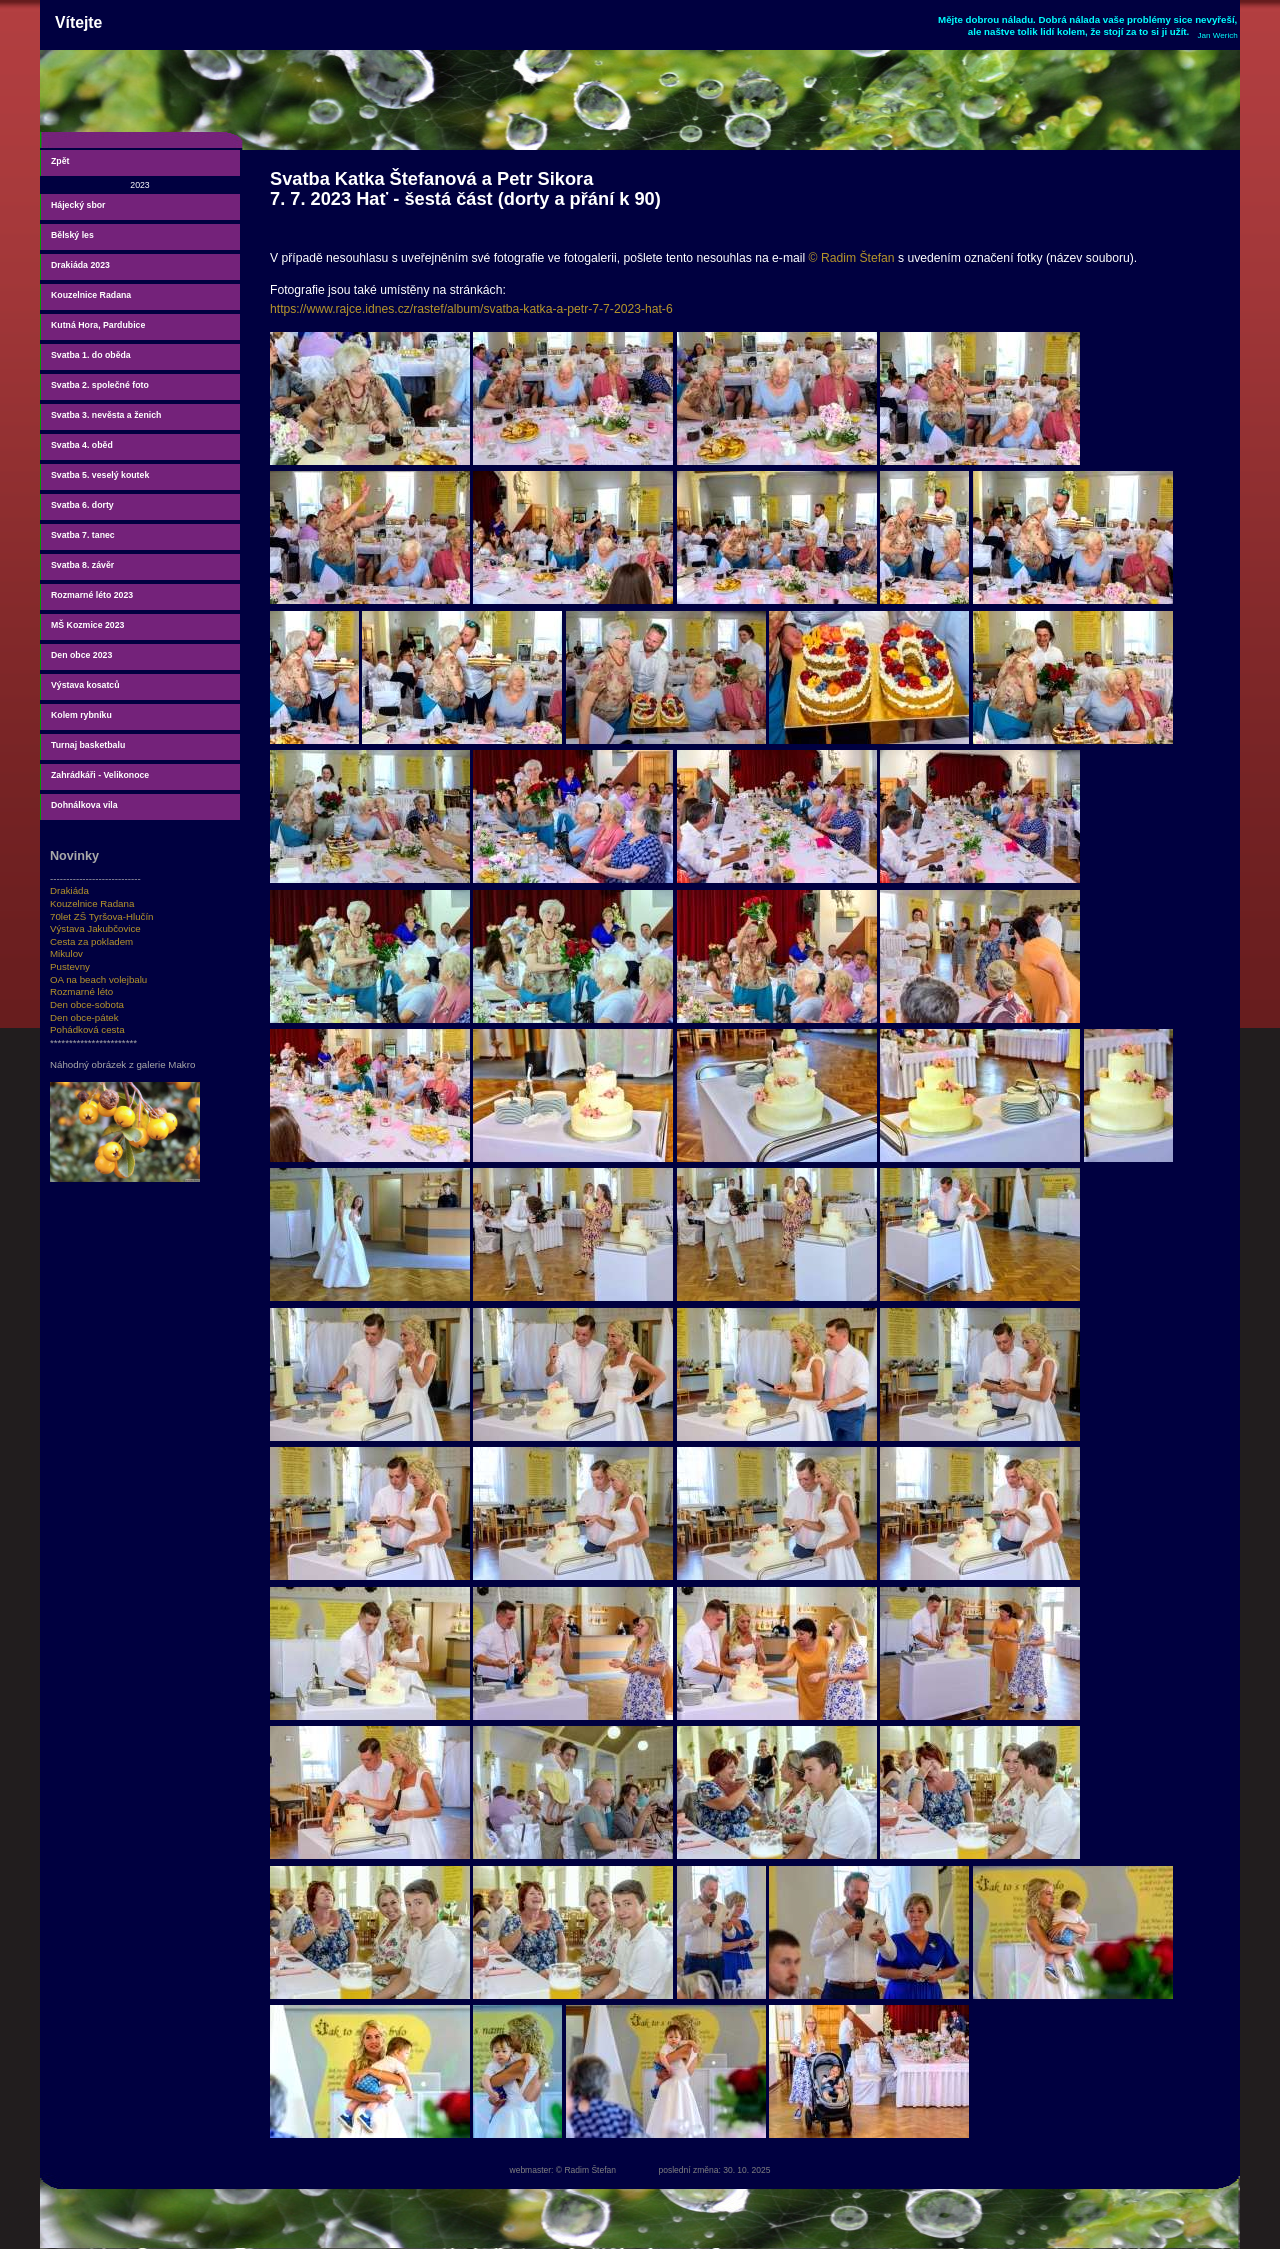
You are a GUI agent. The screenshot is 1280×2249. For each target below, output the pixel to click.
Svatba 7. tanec (83, 535)
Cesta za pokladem (91, 941)
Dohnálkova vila (84, 805)
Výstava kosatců (85, 685)
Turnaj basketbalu (88, 745)
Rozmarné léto (81, 991)
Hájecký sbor (78, 205)
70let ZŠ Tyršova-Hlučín (102, 916)
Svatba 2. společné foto (100, 385)
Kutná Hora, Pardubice (98, 325)
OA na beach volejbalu (98, 979)
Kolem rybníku (81, 715)
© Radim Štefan (852, 258)
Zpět (60, 161)
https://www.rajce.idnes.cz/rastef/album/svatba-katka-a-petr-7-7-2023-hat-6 (471, 309)
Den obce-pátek (84, 1017)
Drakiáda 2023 (80, 265)
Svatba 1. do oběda (91, 355)
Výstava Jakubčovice (95, 928)
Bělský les (72, 235)
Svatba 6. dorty (82, 505)
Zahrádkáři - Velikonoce (100, 775)
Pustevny (70, 966)
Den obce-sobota (87, 1004)
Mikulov (66, 953)
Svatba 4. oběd (82, 445)
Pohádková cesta (87, 1029)
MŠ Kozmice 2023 (87, 625)
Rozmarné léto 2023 (92, 595)
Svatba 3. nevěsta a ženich (106, 415)
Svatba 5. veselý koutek (100, 475)
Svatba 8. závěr (82, 565)
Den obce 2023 (81, 655)
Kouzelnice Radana (91, 295)
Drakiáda (69, 890)
